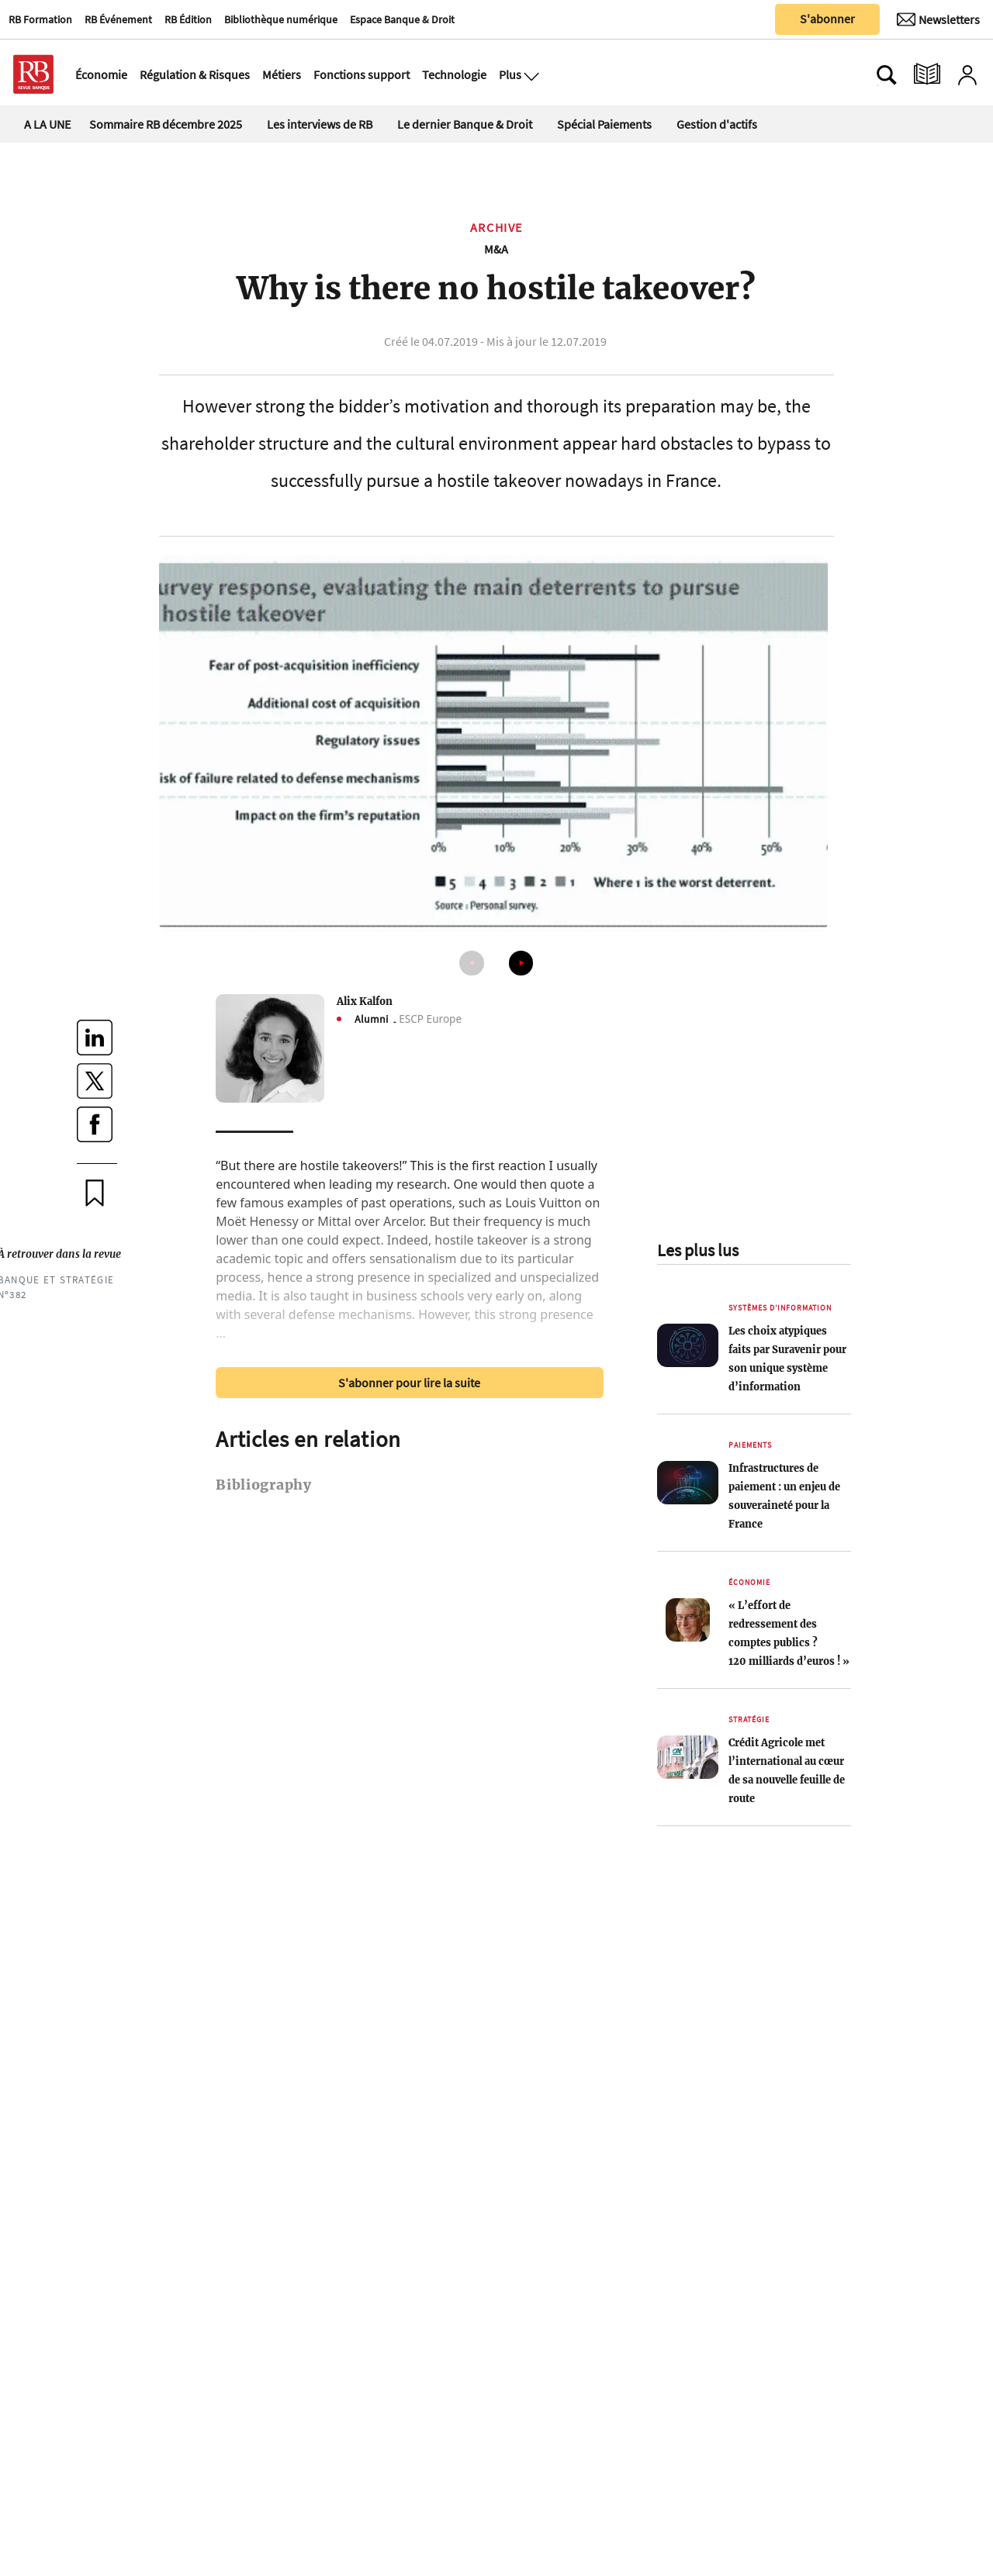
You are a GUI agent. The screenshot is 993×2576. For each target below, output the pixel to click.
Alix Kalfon (365, 1001)
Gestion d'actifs (716, 124)
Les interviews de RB (319, 124)
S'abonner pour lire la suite (409, 1382)
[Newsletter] (938, 19)
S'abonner (827, 18)
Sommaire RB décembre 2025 (165, 124)
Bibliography (263, 1484)
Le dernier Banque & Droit (464, 124)
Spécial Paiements (604, 124)
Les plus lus (698, 1250)
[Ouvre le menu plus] (530, 74)
